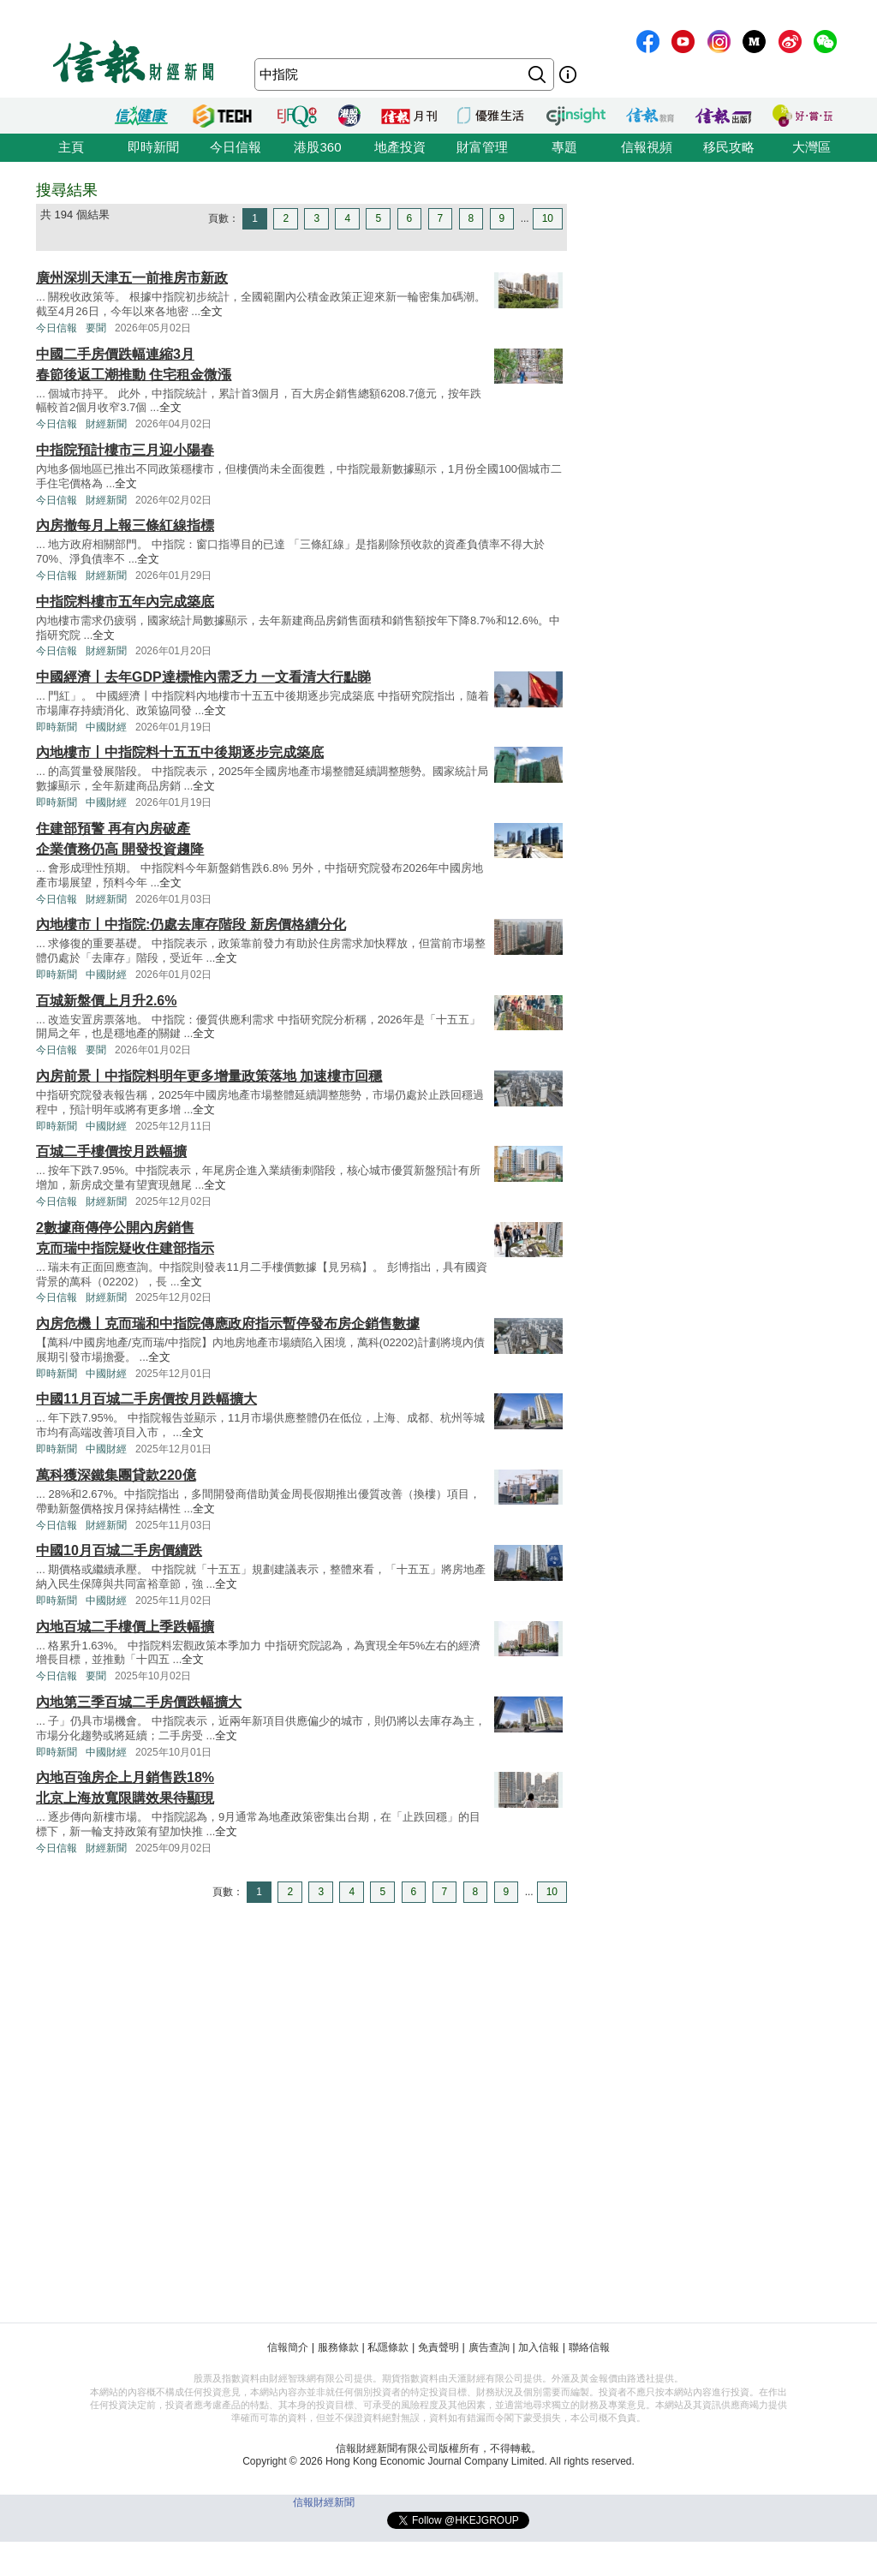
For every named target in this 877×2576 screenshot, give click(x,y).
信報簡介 (287, 2347)
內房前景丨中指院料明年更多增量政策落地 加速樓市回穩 (209, 1076)
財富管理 (482, 147)
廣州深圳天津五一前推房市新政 (132, 278)
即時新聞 (153, 147)
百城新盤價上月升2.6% (106, 1000)
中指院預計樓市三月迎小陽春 (125, 450)
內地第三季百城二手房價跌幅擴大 (139, 1702)
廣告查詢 (489, 2347)
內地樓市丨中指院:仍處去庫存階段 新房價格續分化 (191, 924)
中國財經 (106, 727)
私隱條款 (388, 2347)
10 (547, 218)
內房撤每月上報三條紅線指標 (125, 525)
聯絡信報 (589, 2347)
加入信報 (538, 2347)
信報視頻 (646, 147)
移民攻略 (729, 147)
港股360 (317, 147)
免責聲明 (438, 2347)
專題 (564, 147)
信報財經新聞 (324, 2502)
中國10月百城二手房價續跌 (119, 1550)
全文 (211, 311)
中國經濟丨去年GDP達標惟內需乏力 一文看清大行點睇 (203, 677)
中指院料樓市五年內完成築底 (125, 601)
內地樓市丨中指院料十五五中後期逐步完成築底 (180, 752)
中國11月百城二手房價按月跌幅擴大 (146, 1399)
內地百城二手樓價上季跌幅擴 (125, 1626)
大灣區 (811, 147)
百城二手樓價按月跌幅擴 (111, 1151)
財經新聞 (106, 424)
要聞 (96, 328)
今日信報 (235, 147)
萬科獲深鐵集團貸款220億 (116, 1475)
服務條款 (338, 2347)
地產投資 (400, 147)
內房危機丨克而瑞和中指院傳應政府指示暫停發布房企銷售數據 (228, 1323)
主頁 (71, 147)
